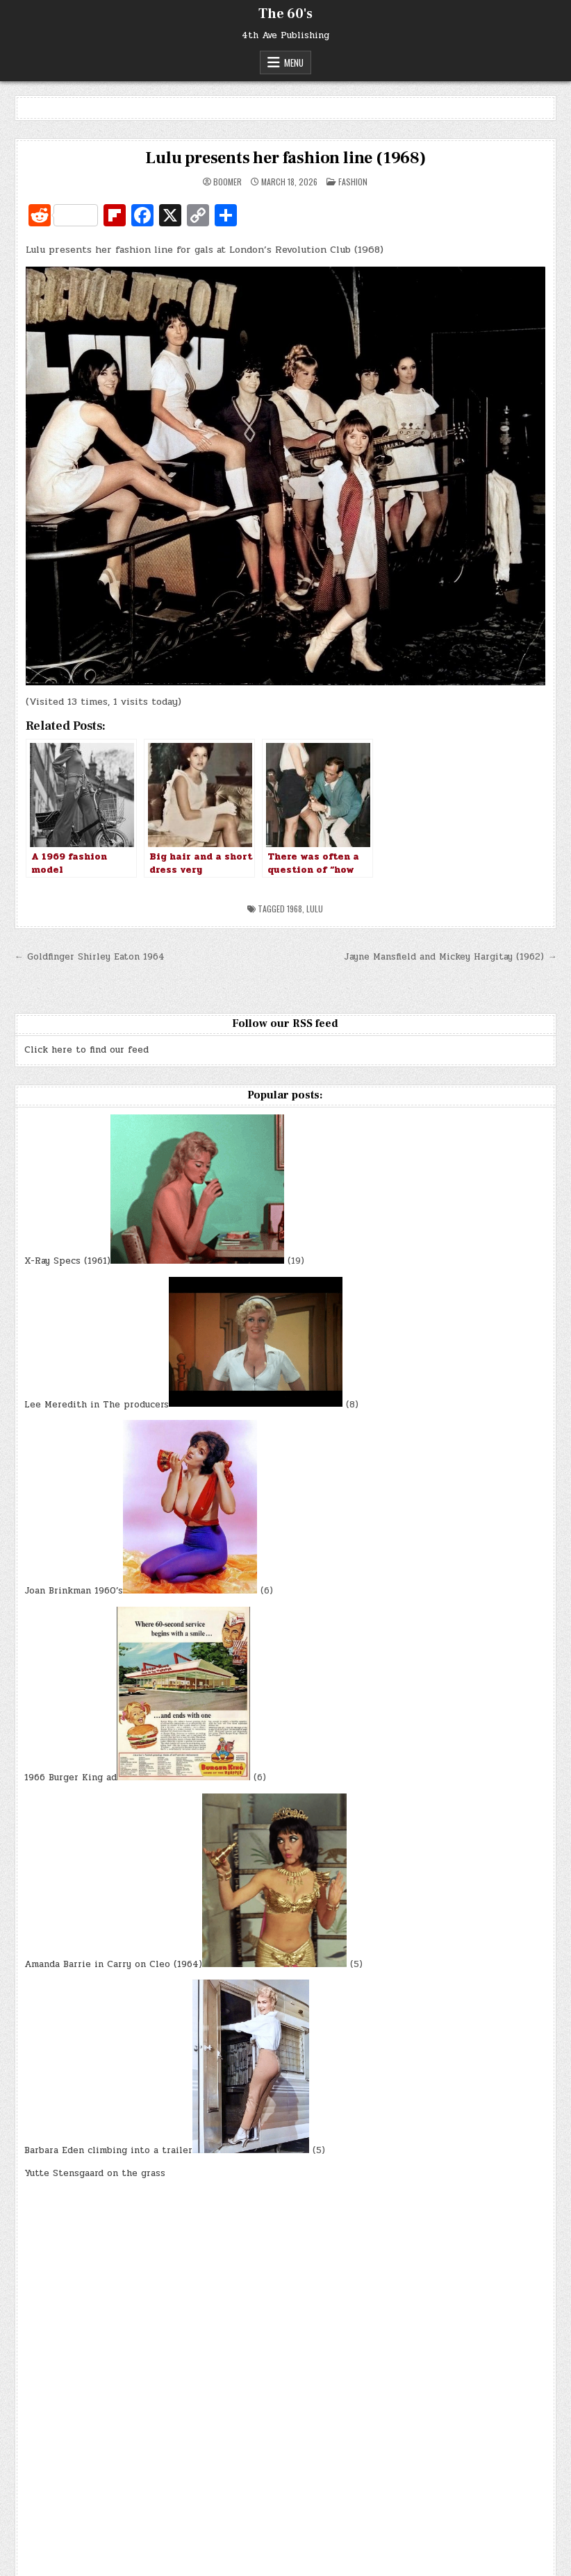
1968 (294, 908)
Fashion (352, 181)
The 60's (285, 14)
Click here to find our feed (86, 1050)
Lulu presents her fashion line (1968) (285, 158)
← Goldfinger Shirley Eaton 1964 (90, 957)
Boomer (227, 182)
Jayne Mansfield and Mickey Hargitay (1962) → (450, 957)
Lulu (314, 908)
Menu (294, 62)
